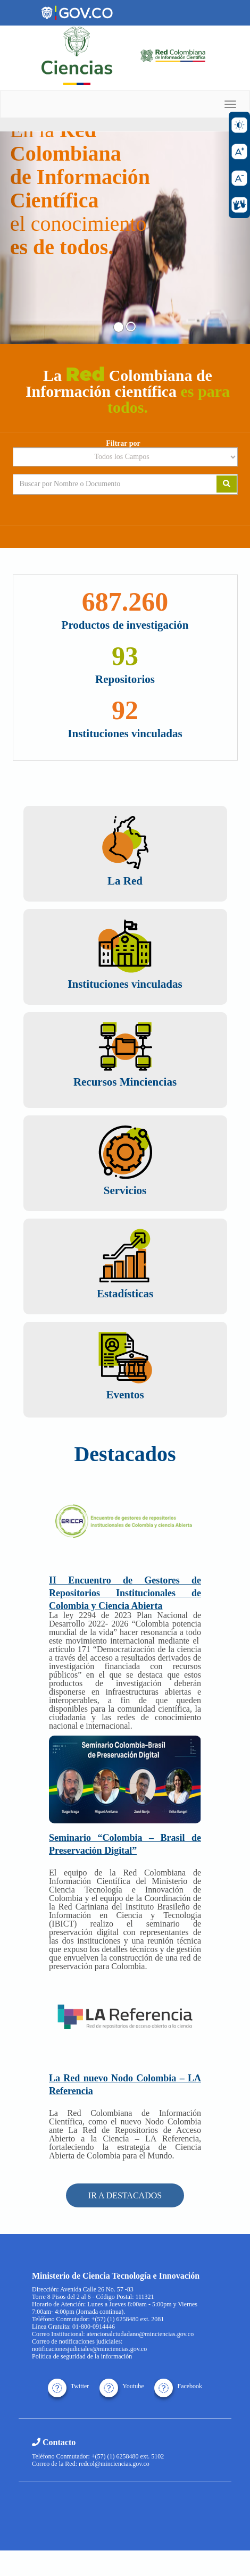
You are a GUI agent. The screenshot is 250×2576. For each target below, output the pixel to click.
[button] (19, 237)
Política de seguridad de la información (82, 2356)
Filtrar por (123, 443)
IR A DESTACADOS (125, 2195)
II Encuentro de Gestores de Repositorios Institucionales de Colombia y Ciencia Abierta (125, 1593)
